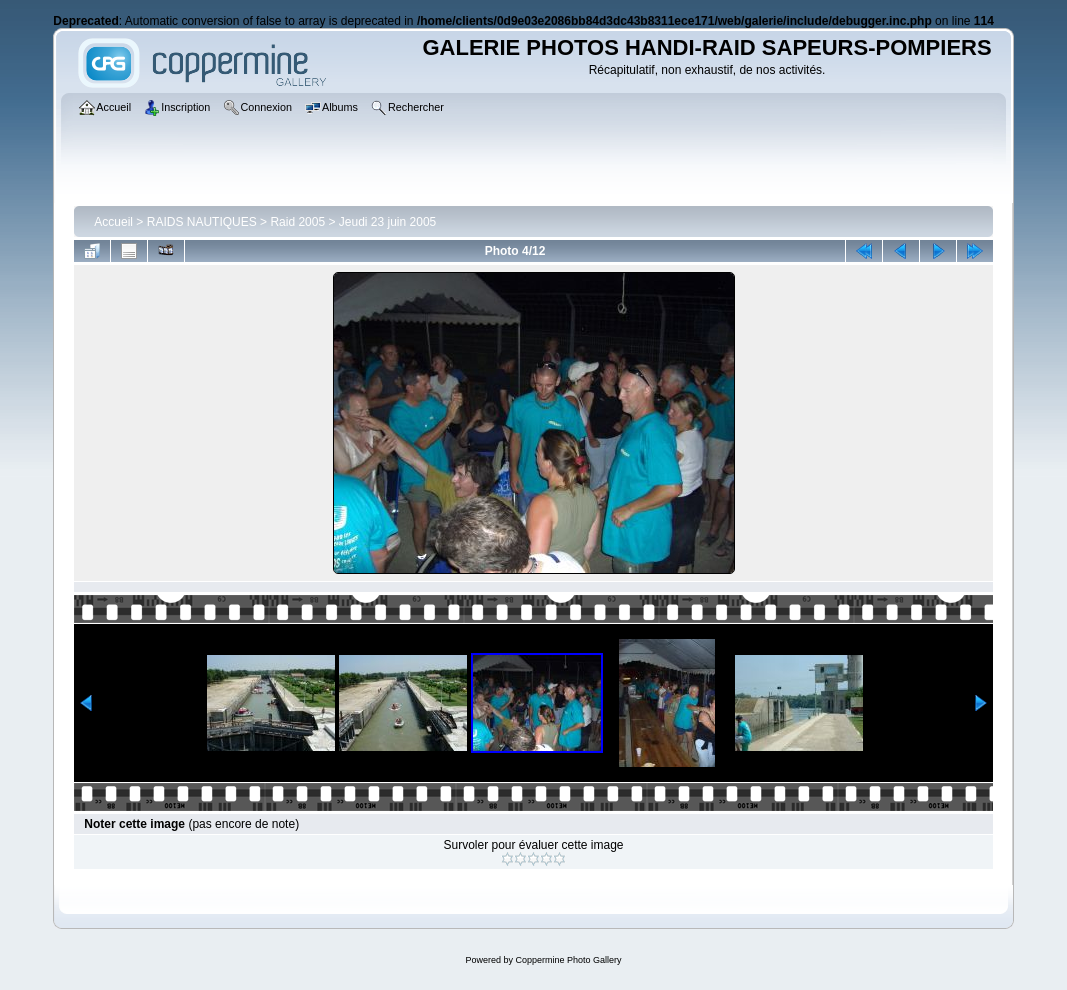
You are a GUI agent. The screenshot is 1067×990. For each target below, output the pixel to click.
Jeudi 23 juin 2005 (387, 222)
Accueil (113, 222)
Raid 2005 (297, 222)
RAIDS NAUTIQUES (202, 222)
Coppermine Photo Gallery (568, 960)
